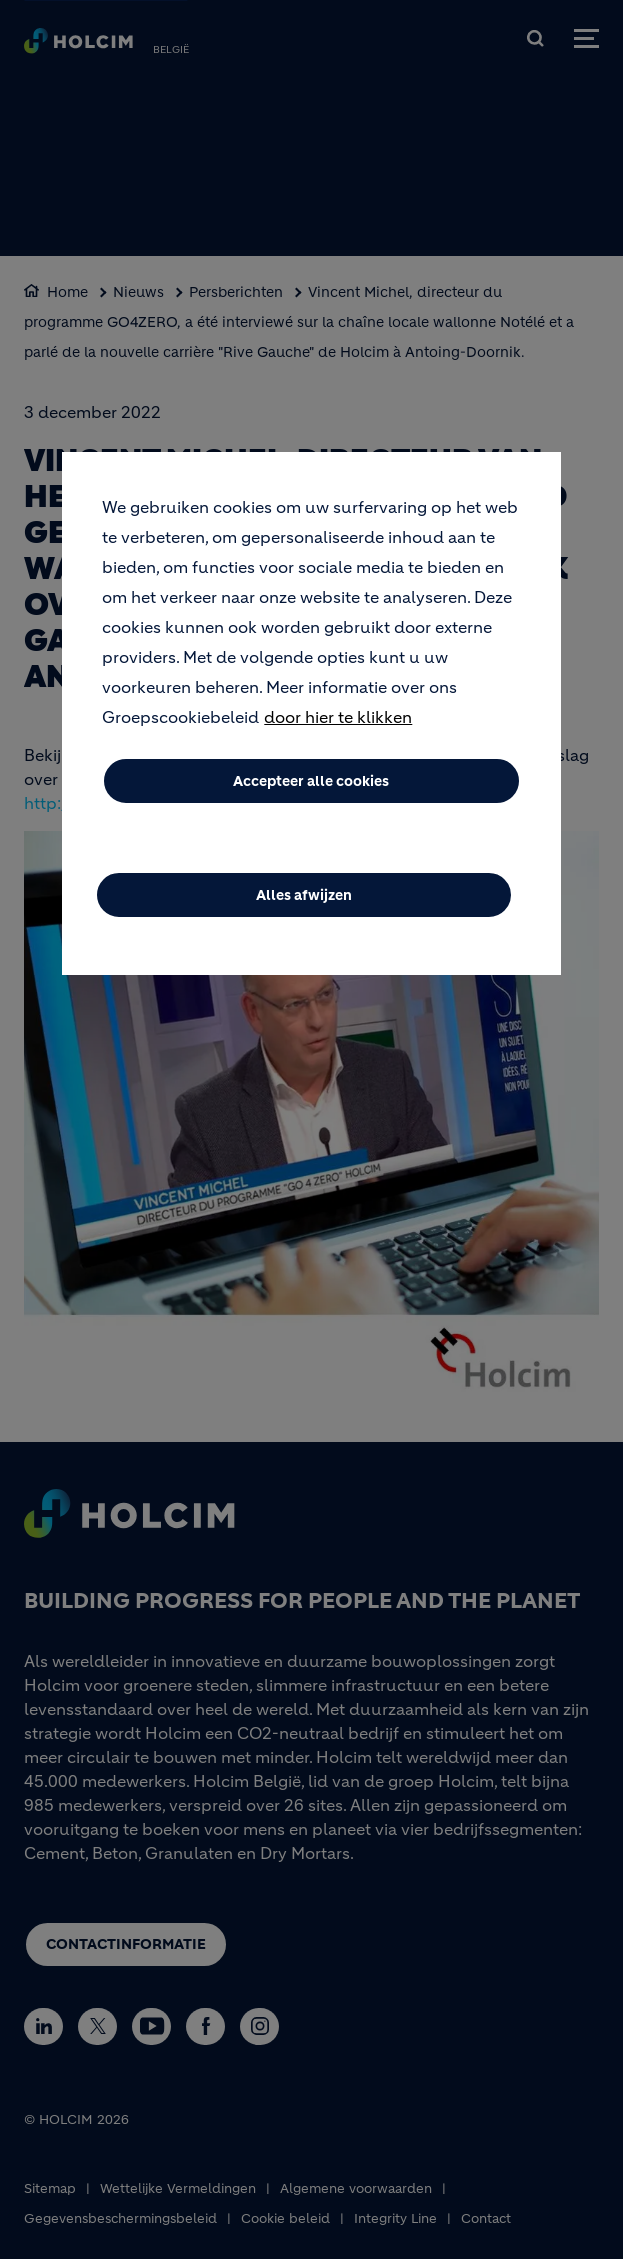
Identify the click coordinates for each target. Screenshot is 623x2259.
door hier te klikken (338, 735)
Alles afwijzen (304, 913)
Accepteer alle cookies (311, 799)
